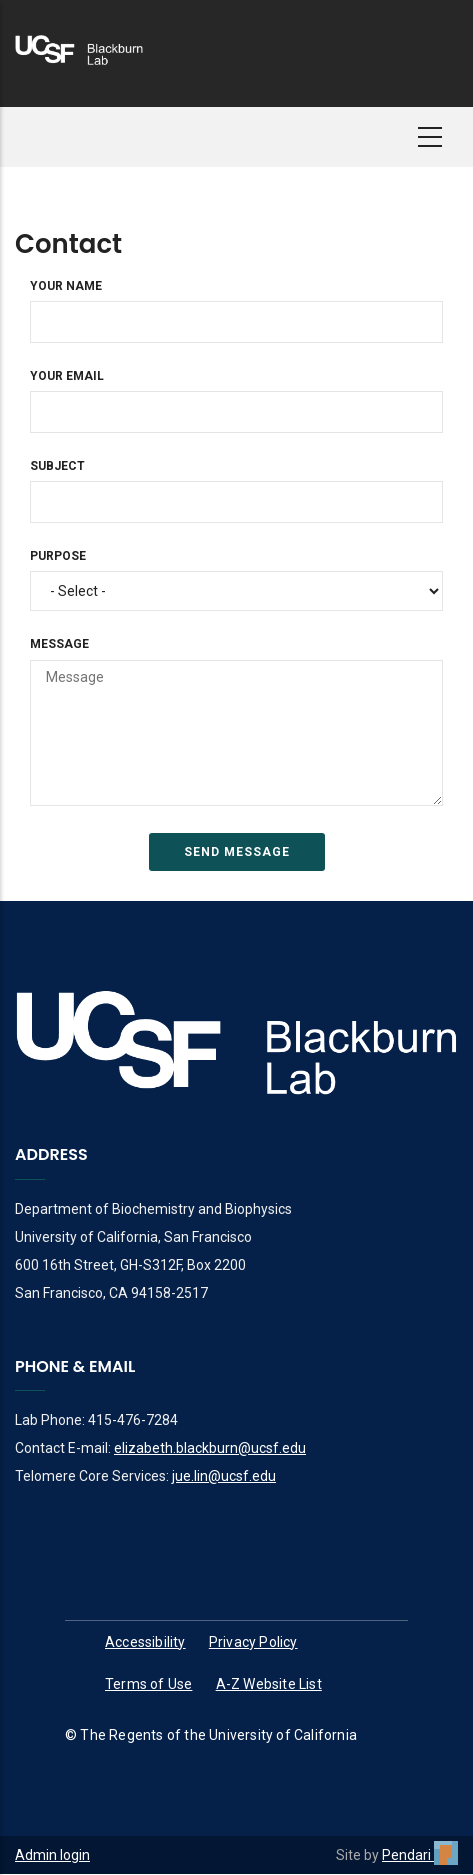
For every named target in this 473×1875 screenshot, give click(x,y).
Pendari (420, 1855)
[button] (430, 137)
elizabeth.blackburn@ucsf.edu (210, 1448)
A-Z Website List (269, 1684)
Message (59, 644)
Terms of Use (148, 1684)
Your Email (67, 376)
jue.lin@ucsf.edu (224, 1476)
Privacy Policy (253, 1642)
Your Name (66, 286)
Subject (57, 466)
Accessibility (145, 1642)
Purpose (58, 556)
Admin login (52, 1855)
